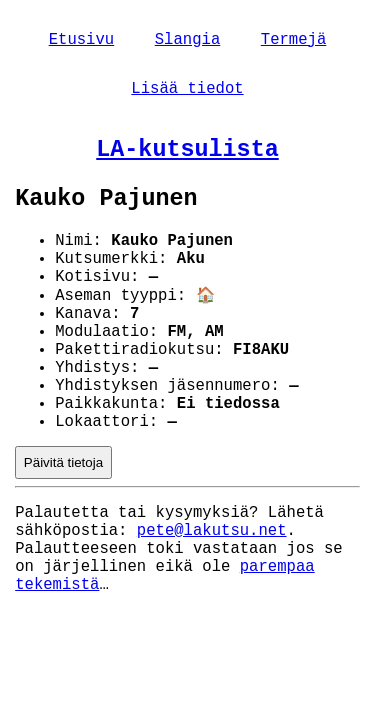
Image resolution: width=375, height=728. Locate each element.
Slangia (188, 42)
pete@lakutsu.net (212, 600)
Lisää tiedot (187, 95)
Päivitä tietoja (63, 525)
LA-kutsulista (187, 161)
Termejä (294, 42)
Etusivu (82, 42)
